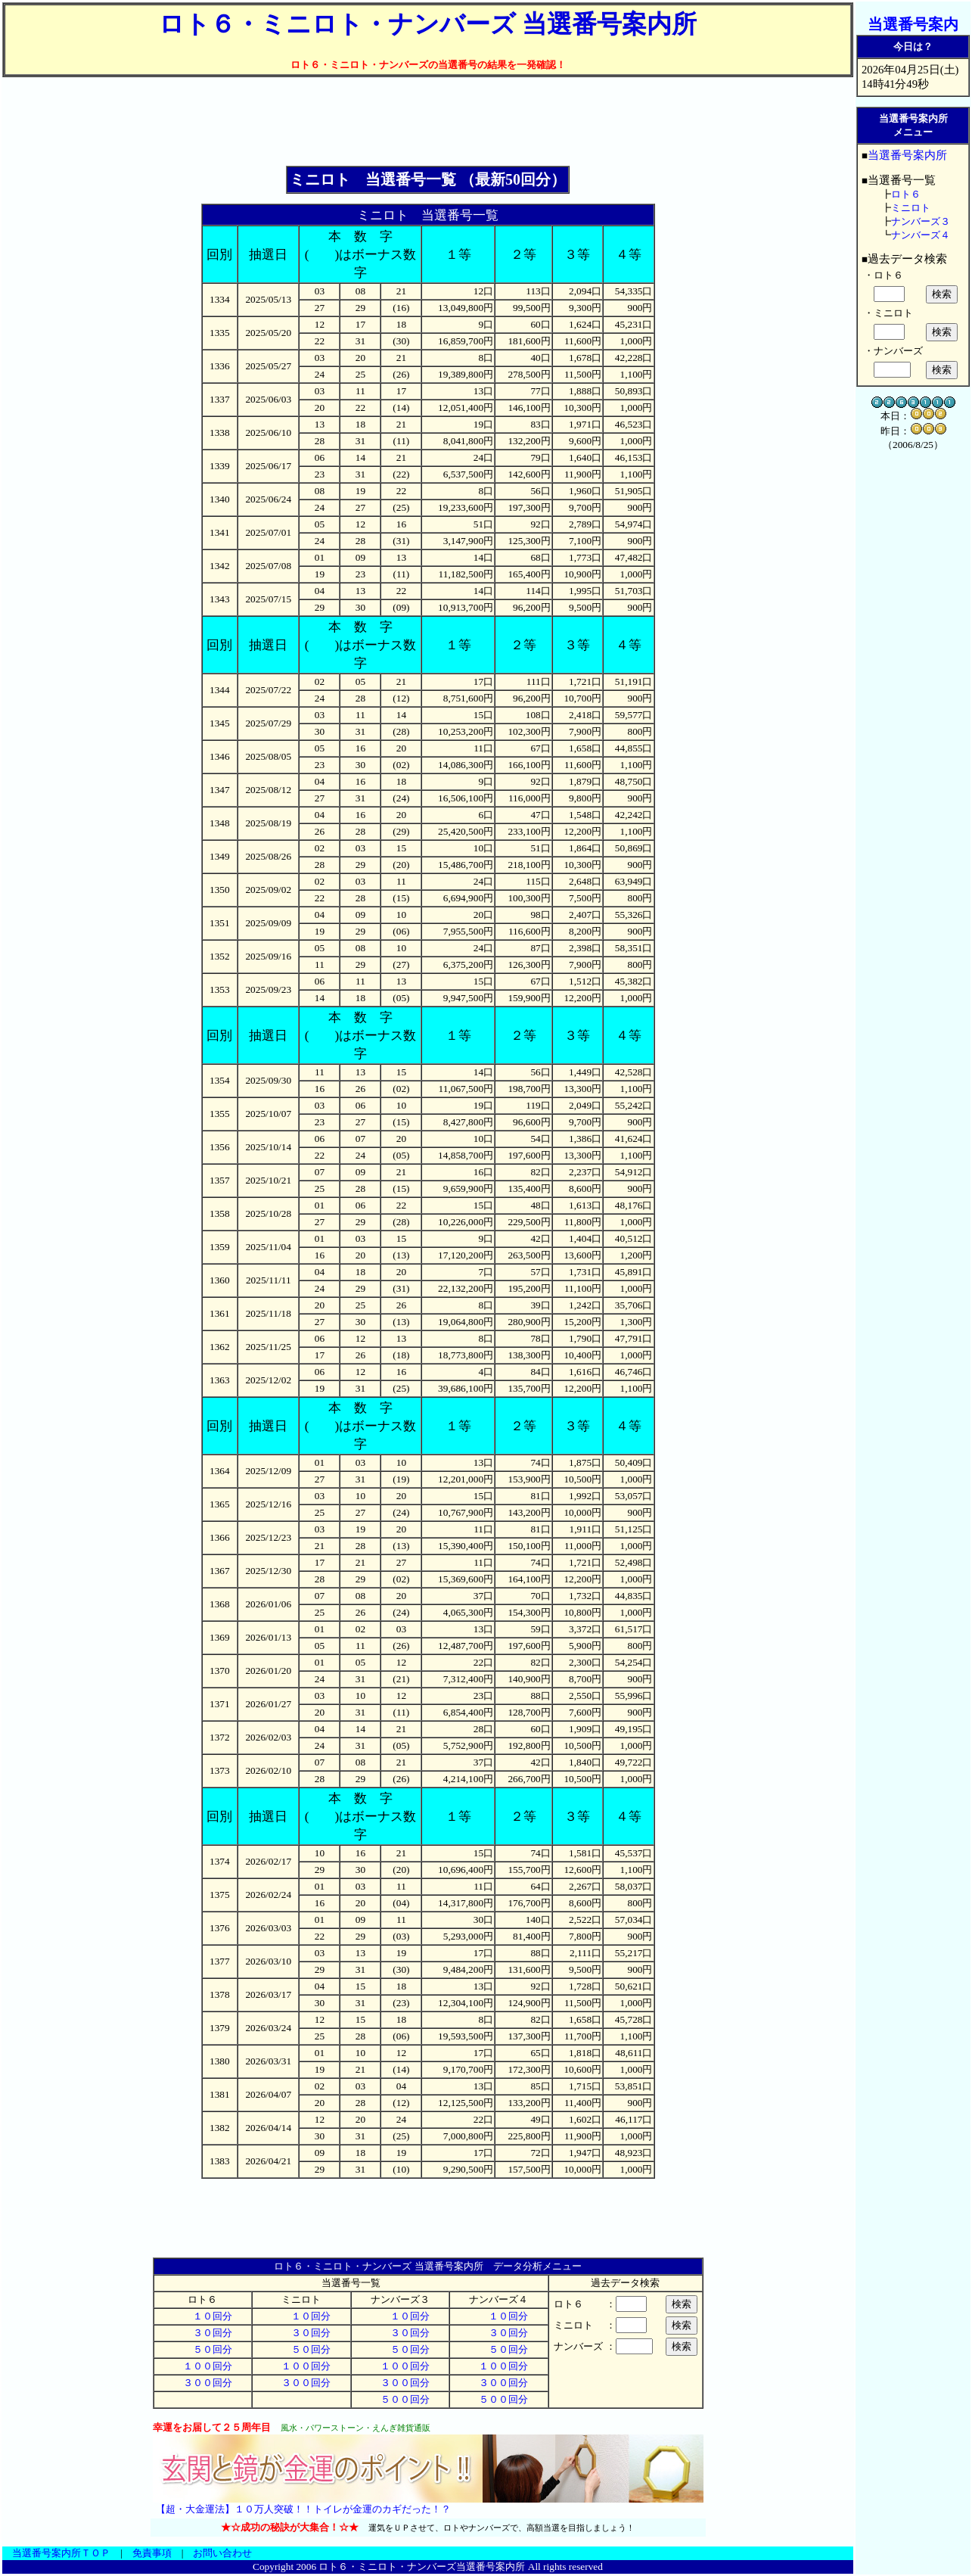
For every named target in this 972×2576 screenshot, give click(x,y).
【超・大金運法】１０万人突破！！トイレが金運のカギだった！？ (303, 2509)
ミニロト (910, 207)
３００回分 (202, 2382)
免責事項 (152, 2553)
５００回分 (400, 2399)
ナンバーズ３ (920, 221)
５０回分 (202, 2349)
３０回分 (202, 2332)
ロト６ (906, 194)
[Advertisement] (428, 122)
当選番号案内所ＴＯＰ (61, 2553)
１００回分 (202, 2366)
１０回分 (202, 2316)
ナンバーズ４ (920, 235)
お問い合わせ (222, 2553)
